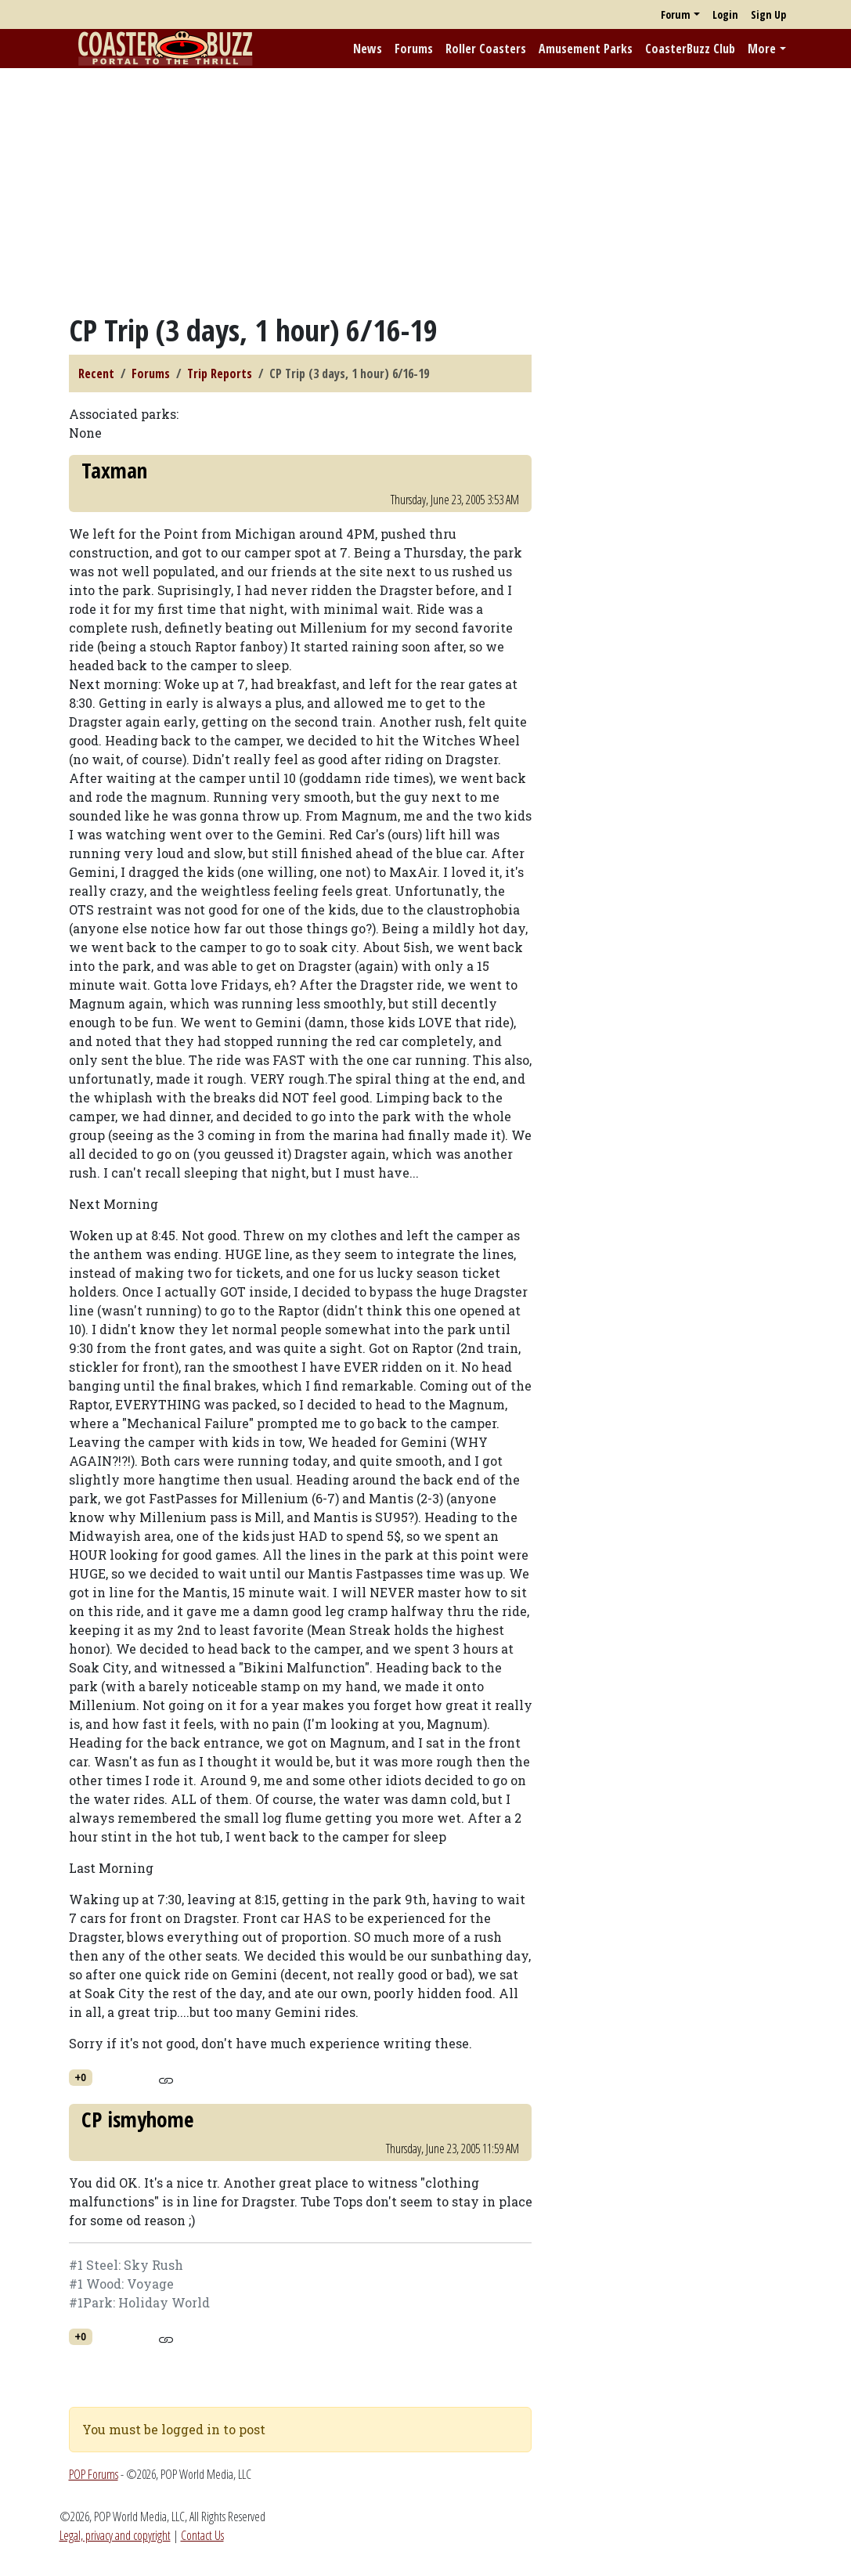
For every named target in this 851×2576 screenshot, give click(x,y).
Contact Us (202, 2535)
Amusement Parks (586, 48)
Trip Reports (219, 373)
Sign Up (768, 14)
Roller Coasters (485, 48)
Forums (414, 48)
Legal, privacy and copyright (115, 2535)
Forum (676, 14)
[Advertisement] (425, 190)
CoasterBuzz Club (690, 48)
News (367, 48)
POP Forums (93, 2474)
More (762, 48)
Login (725, 14)
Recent (96, 373)
